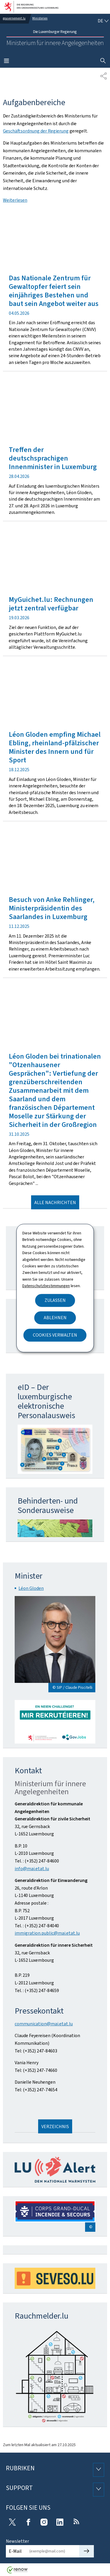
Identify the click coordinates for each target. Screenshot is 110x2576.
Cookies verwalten (55, 1335)
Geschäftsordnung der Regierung (36, 131)
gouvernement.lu (14, 18)
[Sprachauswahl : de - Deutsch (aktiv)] (103, 21)
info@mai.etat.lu (32, 1868)
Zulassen (55, 1300)
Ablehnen (55, 1318)
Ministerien (40, 18)
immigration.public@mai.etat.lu (47, 1933)
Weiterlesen (15, 200)
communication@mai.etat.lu (44, 2024)
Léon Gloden (31, 1588)
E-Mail (15, 2551)
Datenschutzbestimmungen (46, 1286)
